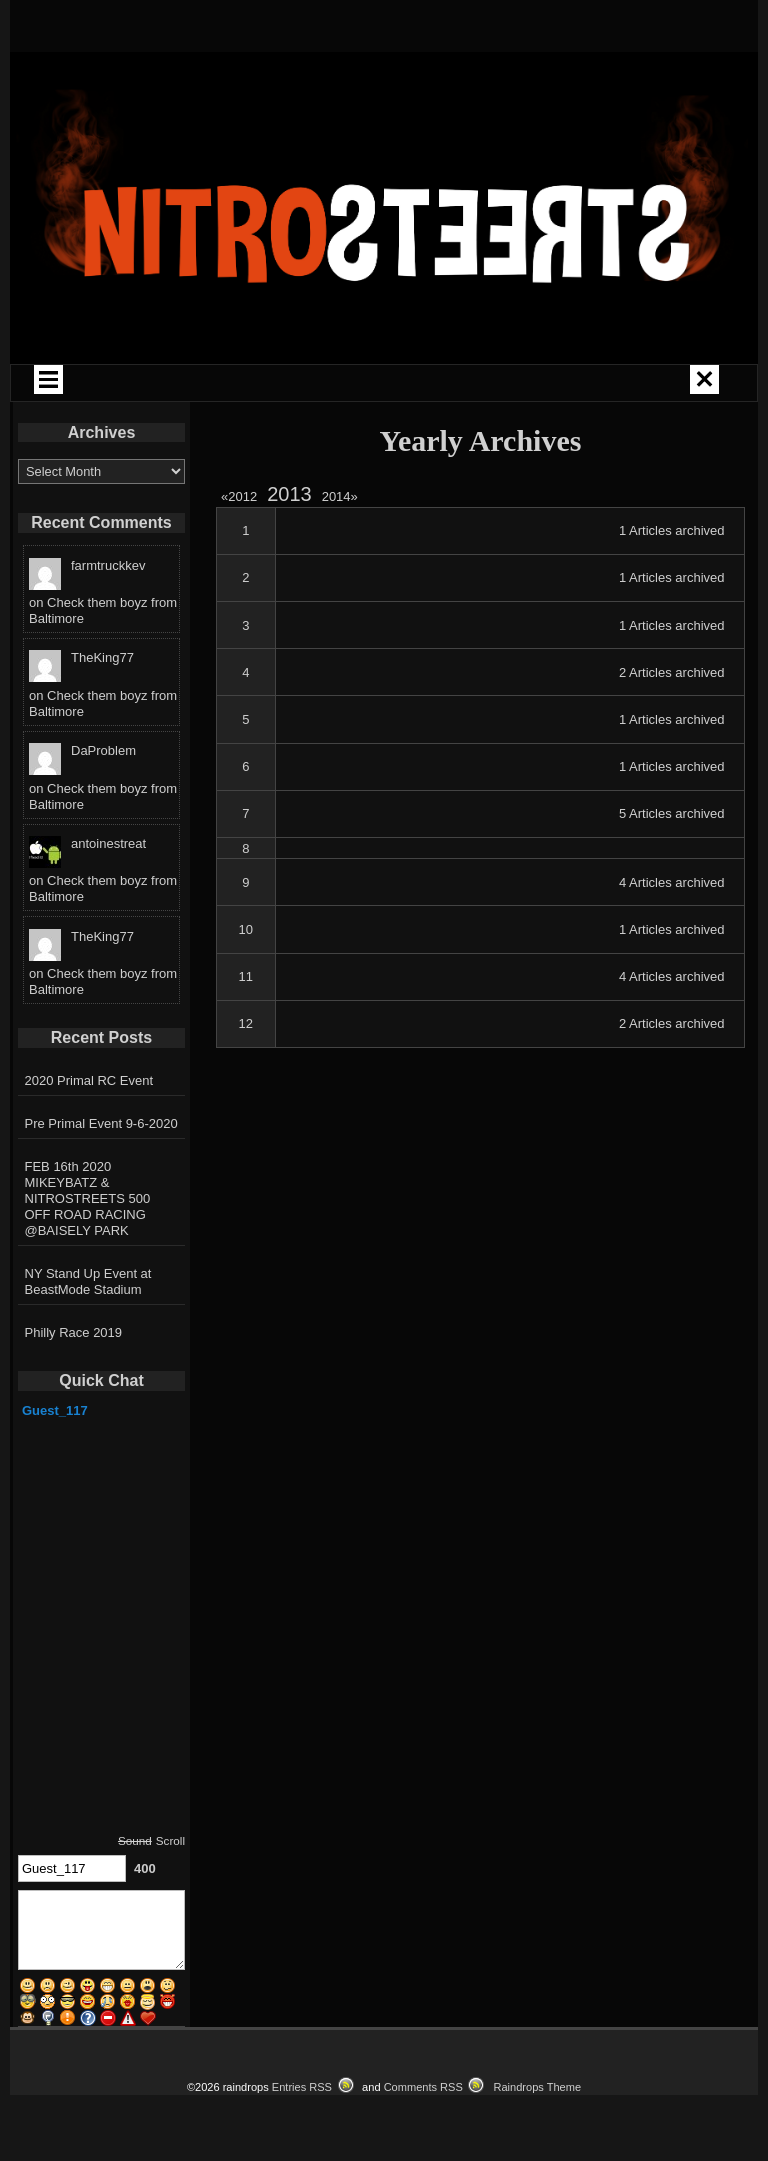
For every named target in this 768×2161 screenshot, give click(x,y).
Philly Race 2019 (74, 1332)
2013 (289, 494)
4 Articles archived (672, 882)
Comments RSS (423, 2087)
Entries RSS (302, 2087)
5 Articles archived (672, 813)
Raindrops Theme (537, 2087)
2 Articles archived (672, 672)
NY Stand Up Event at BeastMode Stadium (88, 1281)
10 (246, 929)
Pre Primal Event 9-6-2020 (101, 1123)
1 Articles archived (672, 530)
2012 (242, 496)
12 (246, 1023)
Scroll (170, 1840)
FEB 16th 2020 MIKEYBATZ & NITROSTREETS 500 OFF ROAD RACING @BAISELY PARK (88, 1198)
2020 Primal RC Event (89, 1080)
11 (246, 976)
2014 (340, 496)
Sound (135, 1840)
